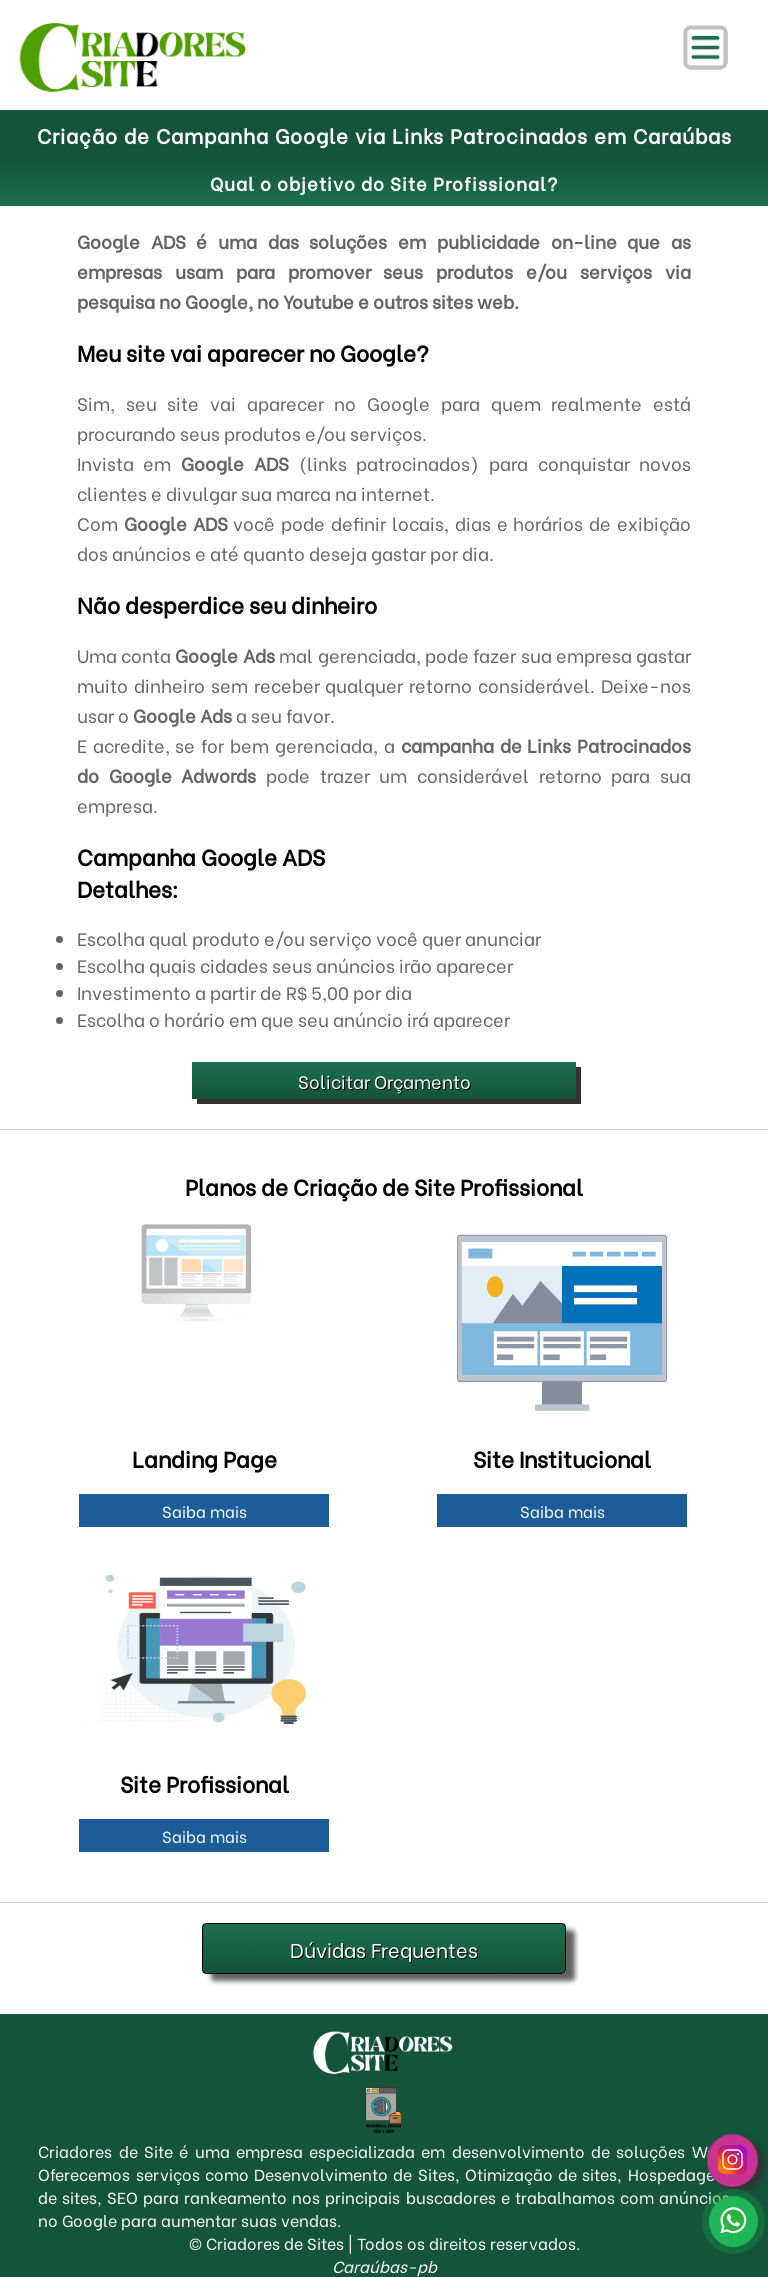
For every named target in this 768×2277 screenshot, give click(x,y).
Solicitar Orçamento (384, 1080)
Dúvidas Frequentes (384, 1948)
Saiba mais (204, 1510)
